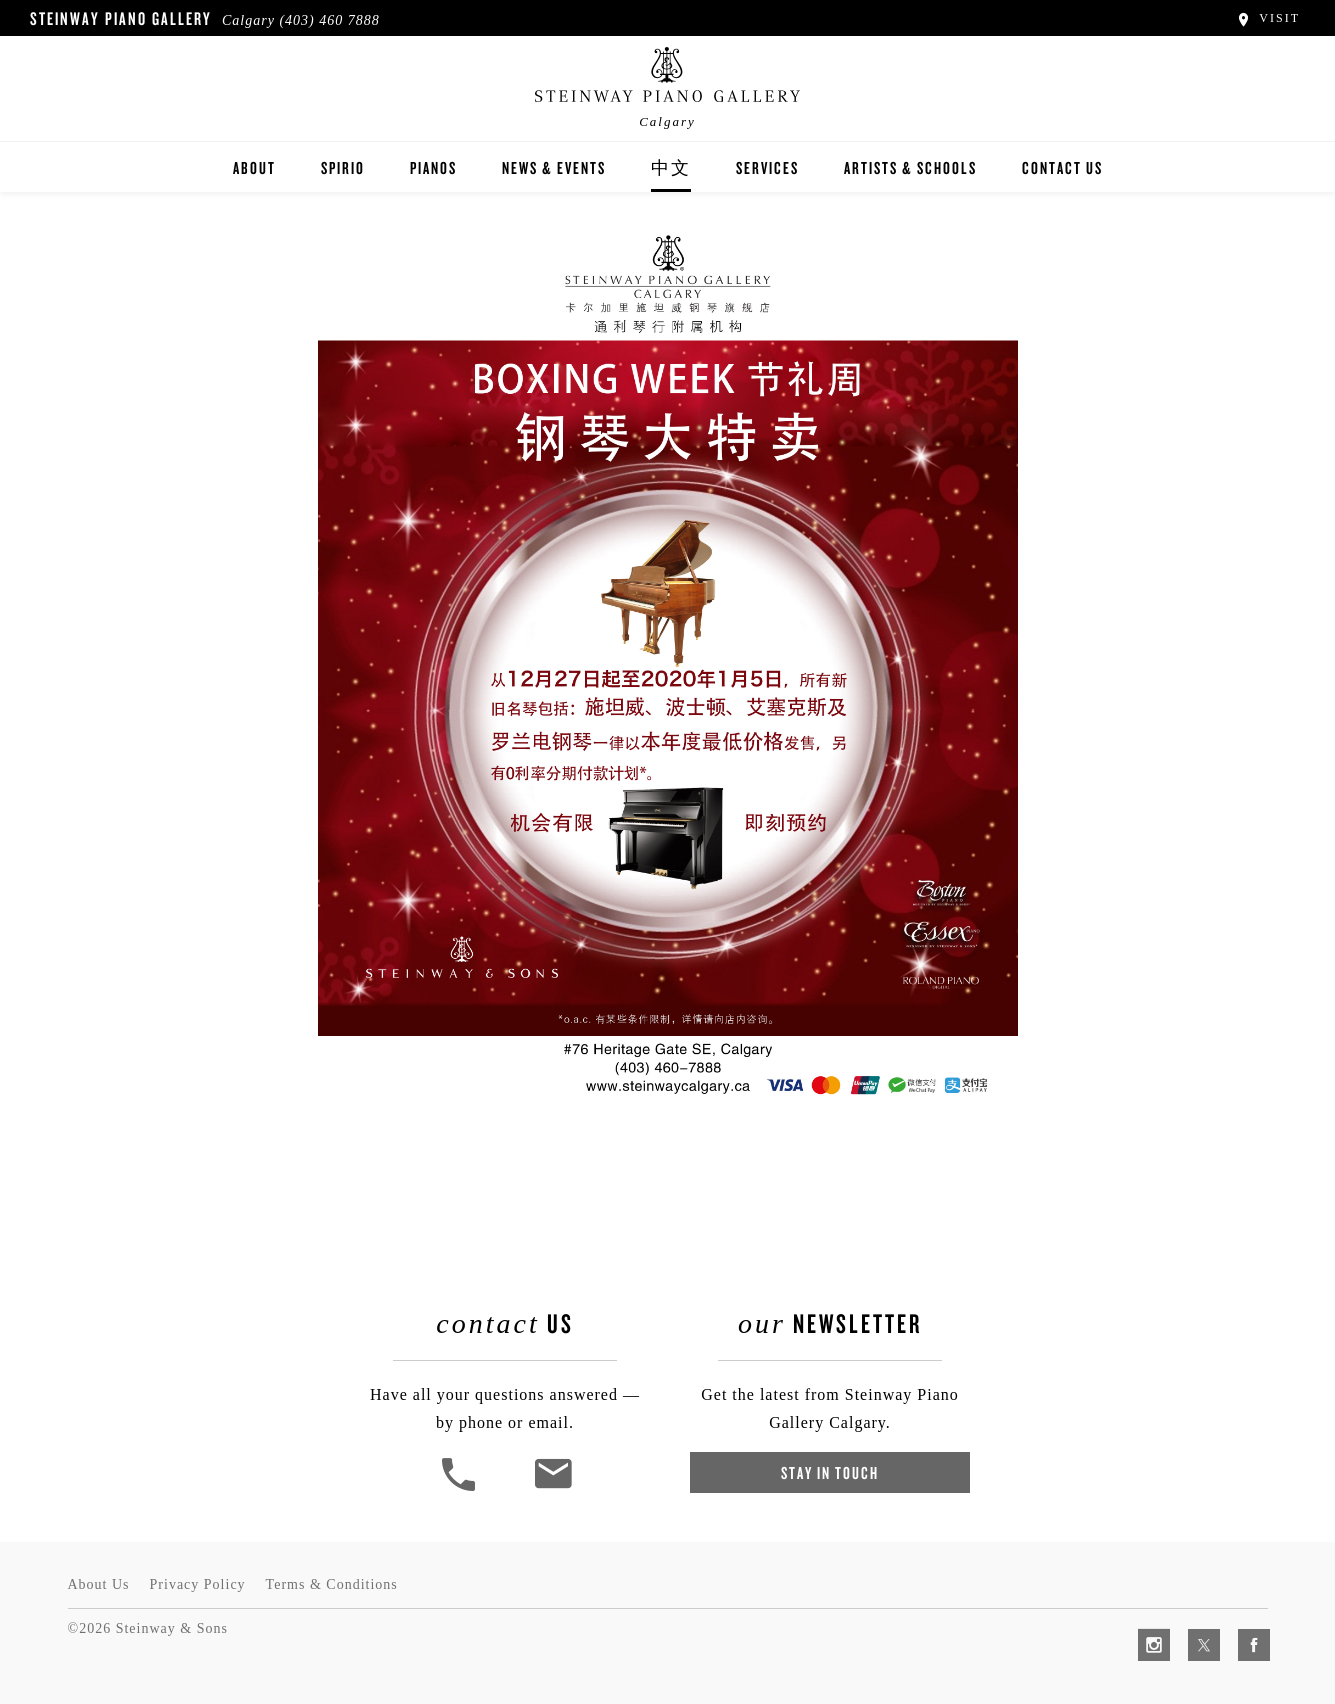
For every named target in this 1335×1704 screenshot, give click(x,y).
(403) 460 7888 (329, 20)
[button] (461, 1488)
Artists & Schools (910, 167)
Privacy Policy (198, 1584)
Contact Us (1062, 167)
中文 (671, 167)
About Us (99, 1584)
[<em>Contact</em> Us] (552, 1488)
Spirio (343, 167)
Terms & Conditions (332, 1584)
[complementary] (1190, 1594)
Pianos (433, 167)
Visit (1267, 18)
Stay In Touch (830, 1472)
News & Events (554, 167)
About (254, 167)
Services (767, 167)
